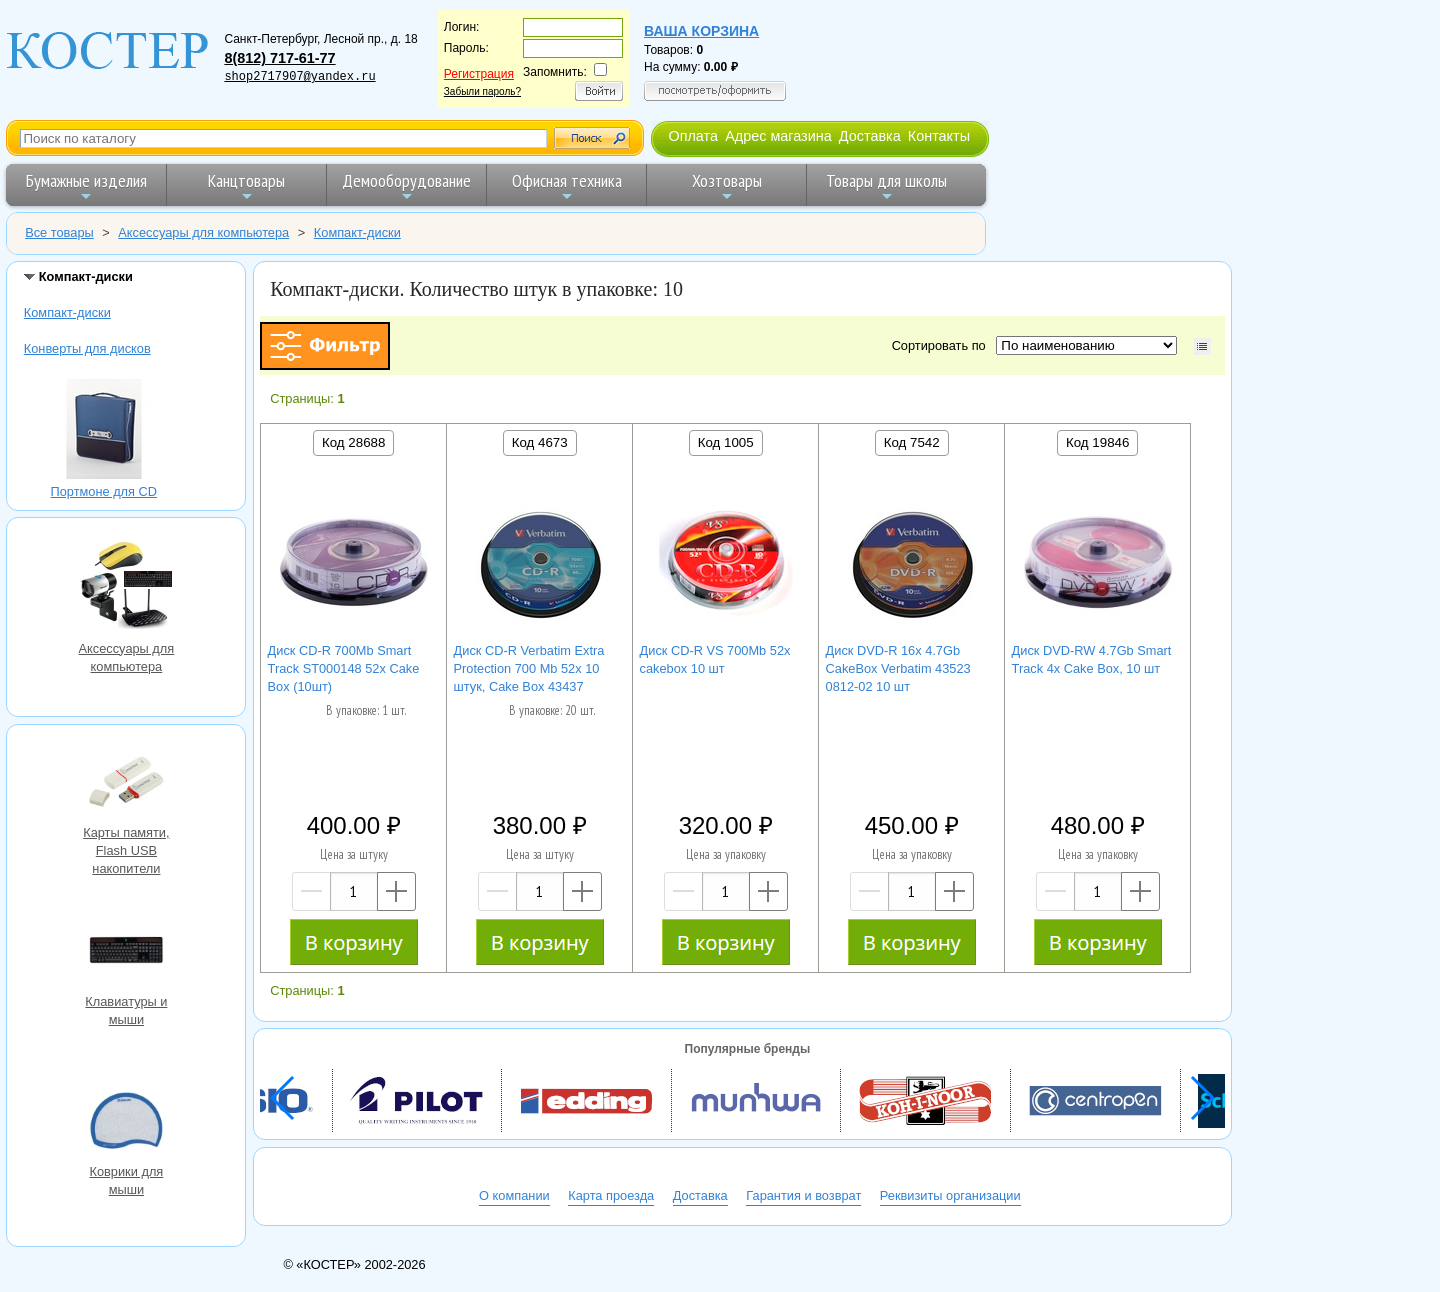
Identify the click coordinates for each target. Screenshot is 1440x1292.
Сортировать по (942, 345)
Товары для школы (886, 186)
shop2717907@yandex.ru (299, 77)
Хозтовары (727, 186)
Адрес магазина (778, 136)
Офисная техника (567, 186)
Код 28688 (353, 442)
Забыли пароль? (482, 91)
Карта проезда (611, 1195)
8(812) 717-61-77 (279, 58)
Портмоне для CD (104, 431)
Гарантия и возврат (803, 1195)
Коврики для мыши (126, 1123)
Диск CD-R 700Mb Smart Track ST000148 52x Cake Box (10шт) (344, 668)
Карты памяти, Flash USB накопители (126, 784)
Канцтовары (246, 186)
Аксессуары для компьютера (126, 587)
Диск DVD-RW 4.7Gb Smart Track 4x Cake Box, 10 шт (1092, 659)
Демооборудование (406, 186)
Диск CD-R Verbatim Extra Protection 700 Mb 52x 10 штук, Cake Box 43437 (529, 668)
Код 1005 (726, 442)
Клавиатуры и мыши (126, 953)
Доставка (870, 136)
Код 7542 (912, 442)
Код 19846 (1097, 442)
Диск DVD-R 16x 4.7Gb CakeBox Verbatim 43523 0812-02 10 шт (898, 668)
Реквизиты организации (950, 1195)
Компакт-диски (67, 312)
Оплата (693, 136)
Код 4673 (540, 442)
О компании (514, 1195)
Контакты (939, 136)
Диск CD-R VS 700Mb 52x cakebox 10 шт (715, 659)
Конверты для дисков (87, 348)
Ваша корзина (701, 31)
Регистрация (479, 74)
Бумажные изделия (86, 186)
